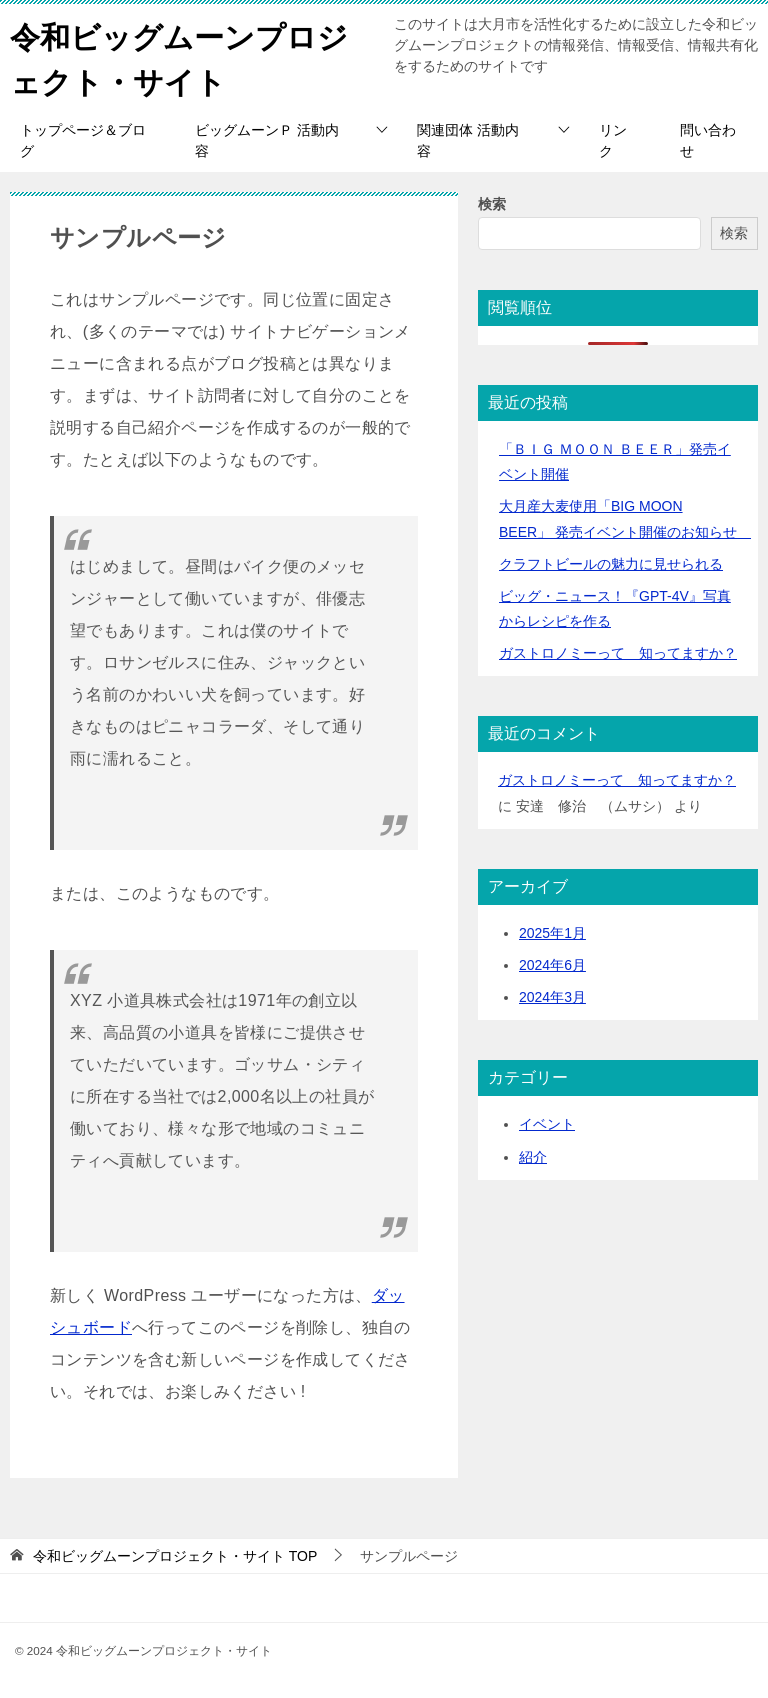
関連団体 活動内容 (468, 140)
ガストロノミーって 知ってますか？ (618, 653)
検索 (492, 204)
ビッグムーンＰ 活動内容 (267, 140)
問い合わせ (708, 140)
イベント (547, 1124)
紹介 (533, 1157)
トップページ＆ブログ (83, 140)
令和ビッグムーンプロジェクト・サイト (179, 57)
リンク (613, 140)
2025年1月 (552, 933)
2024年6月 (552, 965)
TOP (175, 1556)
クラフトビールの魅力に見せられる (611, 564)
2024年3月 (552, 997)
